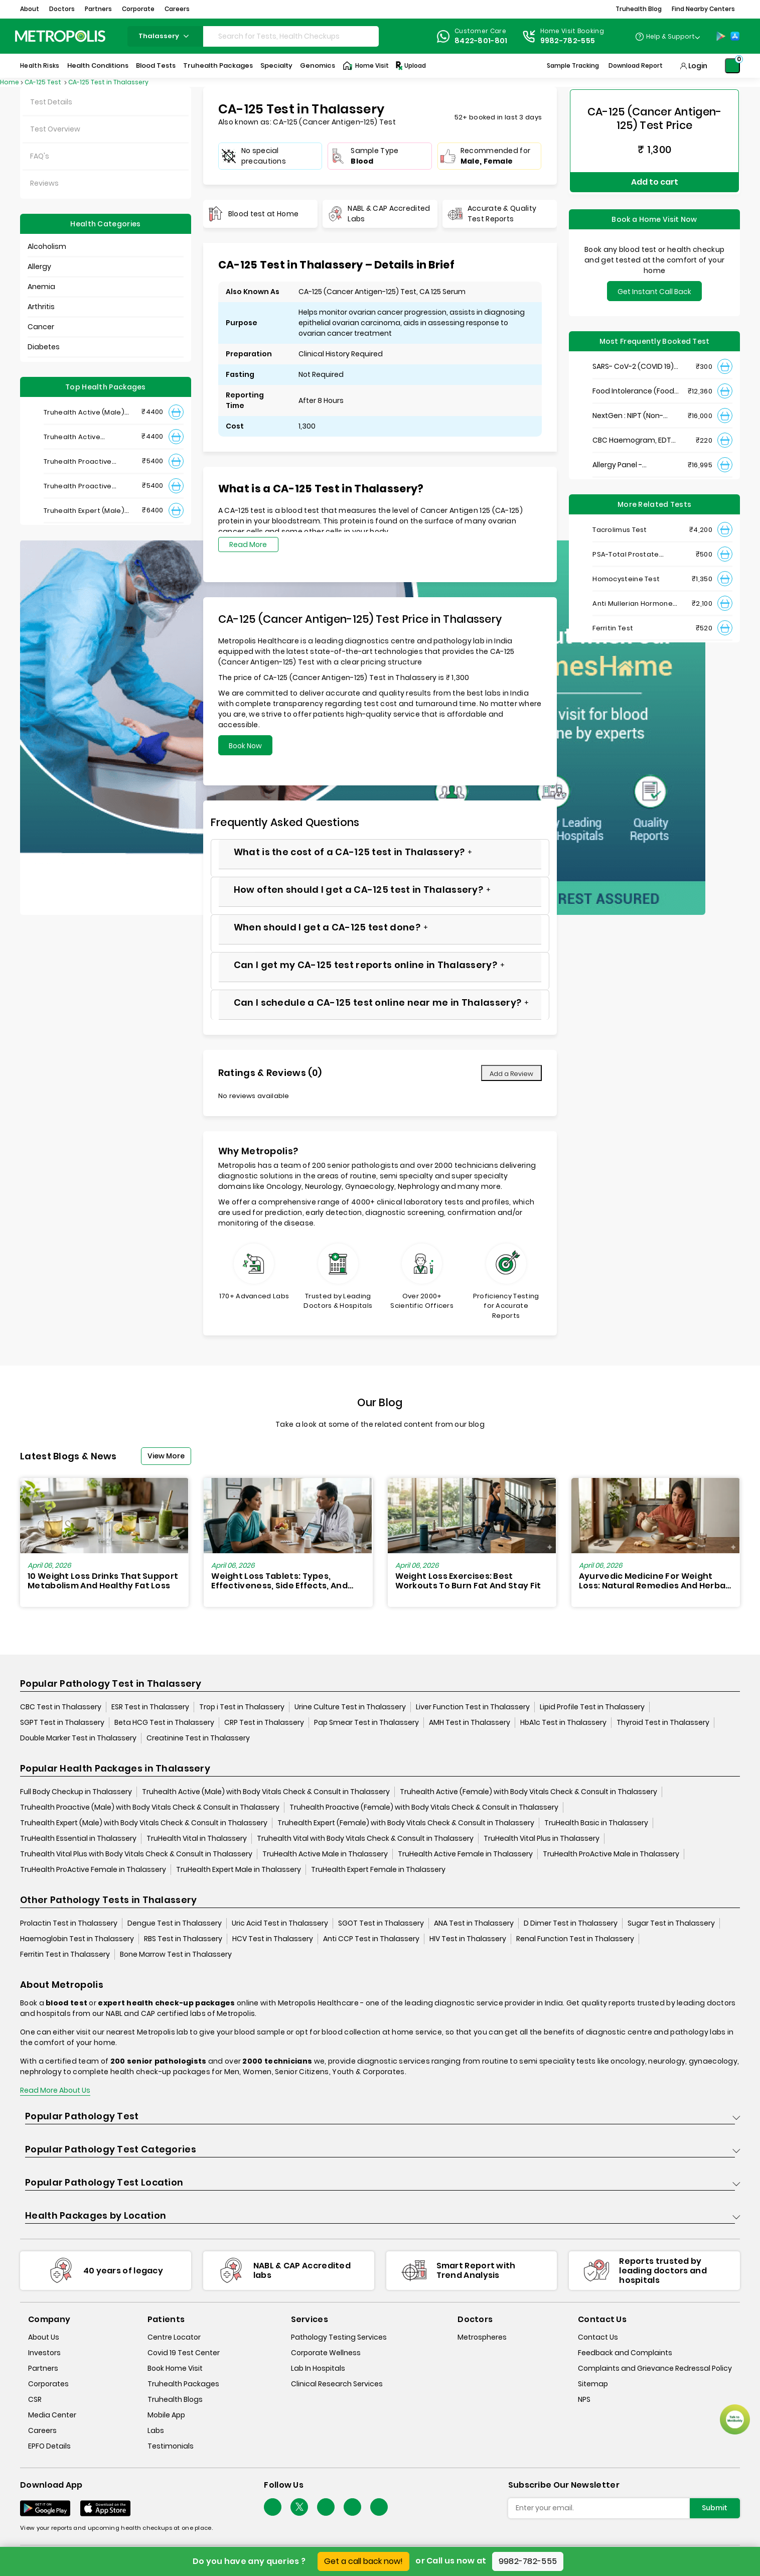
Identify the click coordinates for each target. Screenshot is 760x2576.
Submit (714, 2508)
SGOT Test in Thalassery (381, 1923)
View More (166, 1456)
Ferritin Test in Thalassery (65, 1954)
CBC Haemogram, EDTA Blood (634, 436)
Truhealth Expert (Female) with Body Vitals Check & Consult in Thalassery (405, 1823)
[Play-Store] (721, 36)
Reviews (44, 183)
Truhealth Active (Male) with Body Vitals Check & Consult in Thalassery (266, 1792)
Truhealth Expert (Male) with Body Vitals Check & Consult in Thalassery (143, 1823)
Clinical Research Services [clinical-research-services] (337, 2384)
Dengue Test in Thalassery (174, 1923)
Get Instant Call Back (654, 287)
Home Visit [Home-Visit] (366, 66)
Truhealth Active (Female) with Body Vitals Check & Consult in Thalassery (528, 1792)
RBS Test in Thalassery (183, 1939)
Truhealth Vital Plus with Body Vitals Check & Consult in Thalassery (136, 1854)
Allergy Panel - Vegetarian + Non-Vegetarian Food (624, 460)
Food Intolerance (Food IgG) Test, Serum (633, 386)
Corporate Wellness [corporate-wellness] (326, 2353)
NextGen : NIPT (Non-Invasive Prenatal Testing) (627, 411)
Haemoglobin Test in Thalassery (77, 1939)
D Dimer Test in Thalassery (571, 1923)
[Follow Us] (272, 2507)
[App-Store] (735, 36)
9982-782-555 (528, 2561)
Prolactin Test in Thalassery (68, 1923)
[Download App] (45, 2508)
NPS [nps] (584, 2400)
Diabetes (44, 347)
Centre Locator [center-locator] (174, 2338)
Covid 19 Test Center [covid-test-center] (183, 2353)
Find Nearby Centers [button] (703, 9)
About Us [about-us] (43, 2338)
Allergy (39, 266)
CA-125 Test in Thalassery (108, 82)
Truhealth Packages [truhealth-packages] (183, 2384)
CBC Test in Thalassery (60, 1707)
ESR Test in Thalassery (150, 1707)
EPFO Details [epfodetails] (49, 2447)
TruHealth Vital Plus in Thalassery (541, 1838)
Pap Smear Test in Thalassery (366, 1722)
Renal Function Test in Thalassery (575, 1939)
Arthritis (41, 307)
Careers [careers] (42, 2431)
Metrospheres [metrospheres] (482, 2338)
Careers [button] (177, 9)
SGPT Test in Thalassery (62, 1722)
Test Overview (55, 129)
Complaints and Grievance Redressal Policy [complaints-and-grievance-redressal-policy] (655, 2369)
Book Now (245, 746)
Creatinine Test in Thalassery (198, 1738)
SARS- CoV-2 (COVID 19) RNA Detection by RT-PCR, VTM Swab (633, 362)
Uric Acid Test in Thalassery (280, 1923)
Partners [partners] (43, 2369)
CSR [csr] (35, 2400)
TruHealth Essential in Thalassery (78, 1838)
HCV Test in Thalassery (272, 1939)
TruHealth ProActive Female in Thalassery (93, 1869)
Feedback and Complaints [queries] (625, 2353)
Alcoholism (47, 246)
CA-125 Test (44, 82)
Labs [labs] (155, 2431)
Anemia (41, 287)
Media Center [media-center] (52, 2415)
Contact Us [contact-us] (598, 2338)
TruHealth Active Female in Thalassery (465, 1854)
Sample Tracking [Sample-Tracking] (573, 65)
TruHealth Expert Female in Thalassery (378, 1869)
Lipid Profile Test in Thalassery (592, 1707)
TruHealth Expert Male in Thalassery (238, 1869)
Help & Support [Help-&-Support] (670, 36)
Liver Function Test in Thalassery (473, 1707)
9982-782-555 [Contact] (567, 41)
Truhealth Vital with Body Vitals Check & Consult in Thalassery (365, 1838)
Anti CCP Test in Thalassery (371, 1939)
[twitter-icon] (299, 2507)
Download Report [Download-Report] (636, 65)
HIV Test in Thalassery (467, 1939)
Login (697, 66)
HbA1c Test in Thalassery (563, 1722)
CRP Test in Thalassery (264, 1722)
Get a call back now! (363, 2561)
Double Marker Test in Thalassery (78, 1738)
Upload (410, 66)
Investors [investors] (44, 2353)
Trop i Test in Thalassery (241, 1707)
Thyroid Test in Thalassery (663, 1722)
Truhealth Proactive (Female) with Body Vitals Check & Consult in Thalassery (423, 1807)
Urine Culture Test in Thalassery (350, 1707)
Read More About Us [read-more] (55, 2090)
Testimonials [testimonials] (170, 2447)
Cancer (41, 327)
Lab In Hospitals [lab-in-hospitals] (318, 2369)
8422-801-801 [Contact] (481, 41)
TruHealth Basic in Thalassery (596, 1823)
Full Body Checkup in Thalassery (76, 1792)
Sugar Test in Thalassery (671, 1923)
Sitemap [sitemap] (593, 2384)
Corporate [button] (138, 9)
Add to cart (654, 179)
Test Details (51, 102)
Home (9, 82)
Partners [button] (98, 9)
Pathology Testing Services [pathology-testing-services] (339, 2338)
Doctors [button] (62, 9)
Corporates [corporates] (48, 2384)
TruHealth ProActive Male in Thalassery (611, 1854)
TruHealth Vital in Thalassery (196, 1838)
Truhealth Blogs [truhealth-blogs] (175, 2400)
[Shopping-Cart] (732, 65)
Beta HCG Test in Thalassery (164, 1722)
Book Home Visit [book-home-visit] (175, 2369)
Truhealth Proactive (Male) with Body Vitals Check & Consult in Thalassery (149, 1807)
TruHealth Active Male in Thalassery (325, 1854)
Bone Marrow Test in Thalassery (176, 1954)
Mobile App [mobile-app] (166, 2415)
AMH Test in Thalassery (469, 1722)
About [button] (29, 9)
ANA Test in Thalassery (474, 1923)
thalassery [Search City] (165, 36)
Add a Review (511, 1073)
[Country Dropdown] (667, 36)
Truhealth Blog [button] (639, 9)
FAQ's (39, 156)
